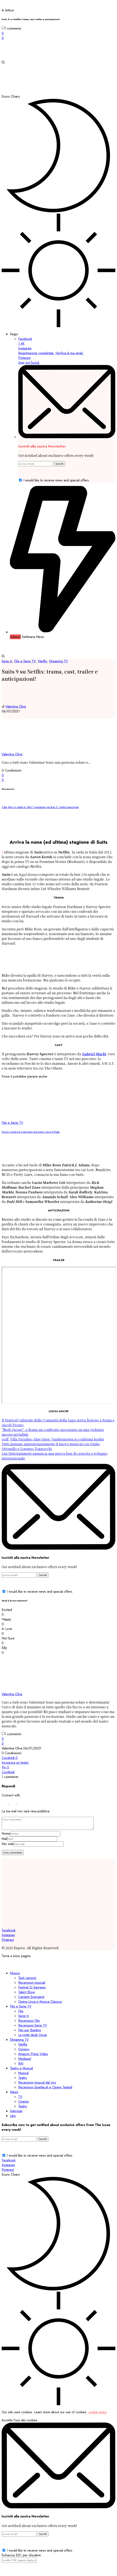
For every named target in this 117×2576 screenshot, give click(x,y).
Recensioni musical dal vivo (37, 2082)
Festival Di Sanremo (32, 1987)
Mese (40, 636)
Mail (4, 1838)
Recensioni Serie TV (32, 2025)
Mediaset (24, 2058)
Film (20, 2011)
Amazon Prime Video (33, 2054)
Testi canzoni (27, 1977)
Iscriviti (59, 464)
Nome (6, 1833)
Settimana (28, 636)
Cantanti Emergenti (31, 1997)
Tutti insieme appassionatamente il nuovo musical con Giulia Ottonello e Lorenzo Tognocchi (51, 1446)
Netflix (42, 661)
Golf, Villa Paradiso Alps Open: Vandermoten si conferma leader (53, 1439)
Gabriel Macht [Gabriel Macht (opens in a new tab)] (94, 1054)
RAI (20, 2063)
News (14, 2092)
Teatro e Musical (21, 2068)
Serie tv (7, 661)
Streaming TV (58, 661)
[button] (5, 1803)
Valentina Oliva (15, 706)
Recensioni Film (29, 2020)
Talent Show (26, 1992)
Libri (13, 2115)
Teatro (22, 2077)
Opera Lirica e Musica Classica (40, 2001)
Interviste (16, 2111)
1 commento (10, 1776)
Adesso (15, 636)
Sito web (8, 1843)
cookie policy (97, 2412)
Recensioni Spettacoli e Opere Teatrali (45, 2087)
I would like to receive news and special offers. (56, 480)
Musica (15, 1973)
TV (20, 2096)
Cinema (23, 2101)
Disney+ (24, 2049)
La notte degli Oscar (32, 2035)
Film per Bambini (29, 2030)
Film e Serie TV (25, 661)
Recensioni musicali (31, 1982)
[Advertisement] (58, 1887)
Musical (23, 2073)
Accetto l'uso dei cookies (19, 2420)
